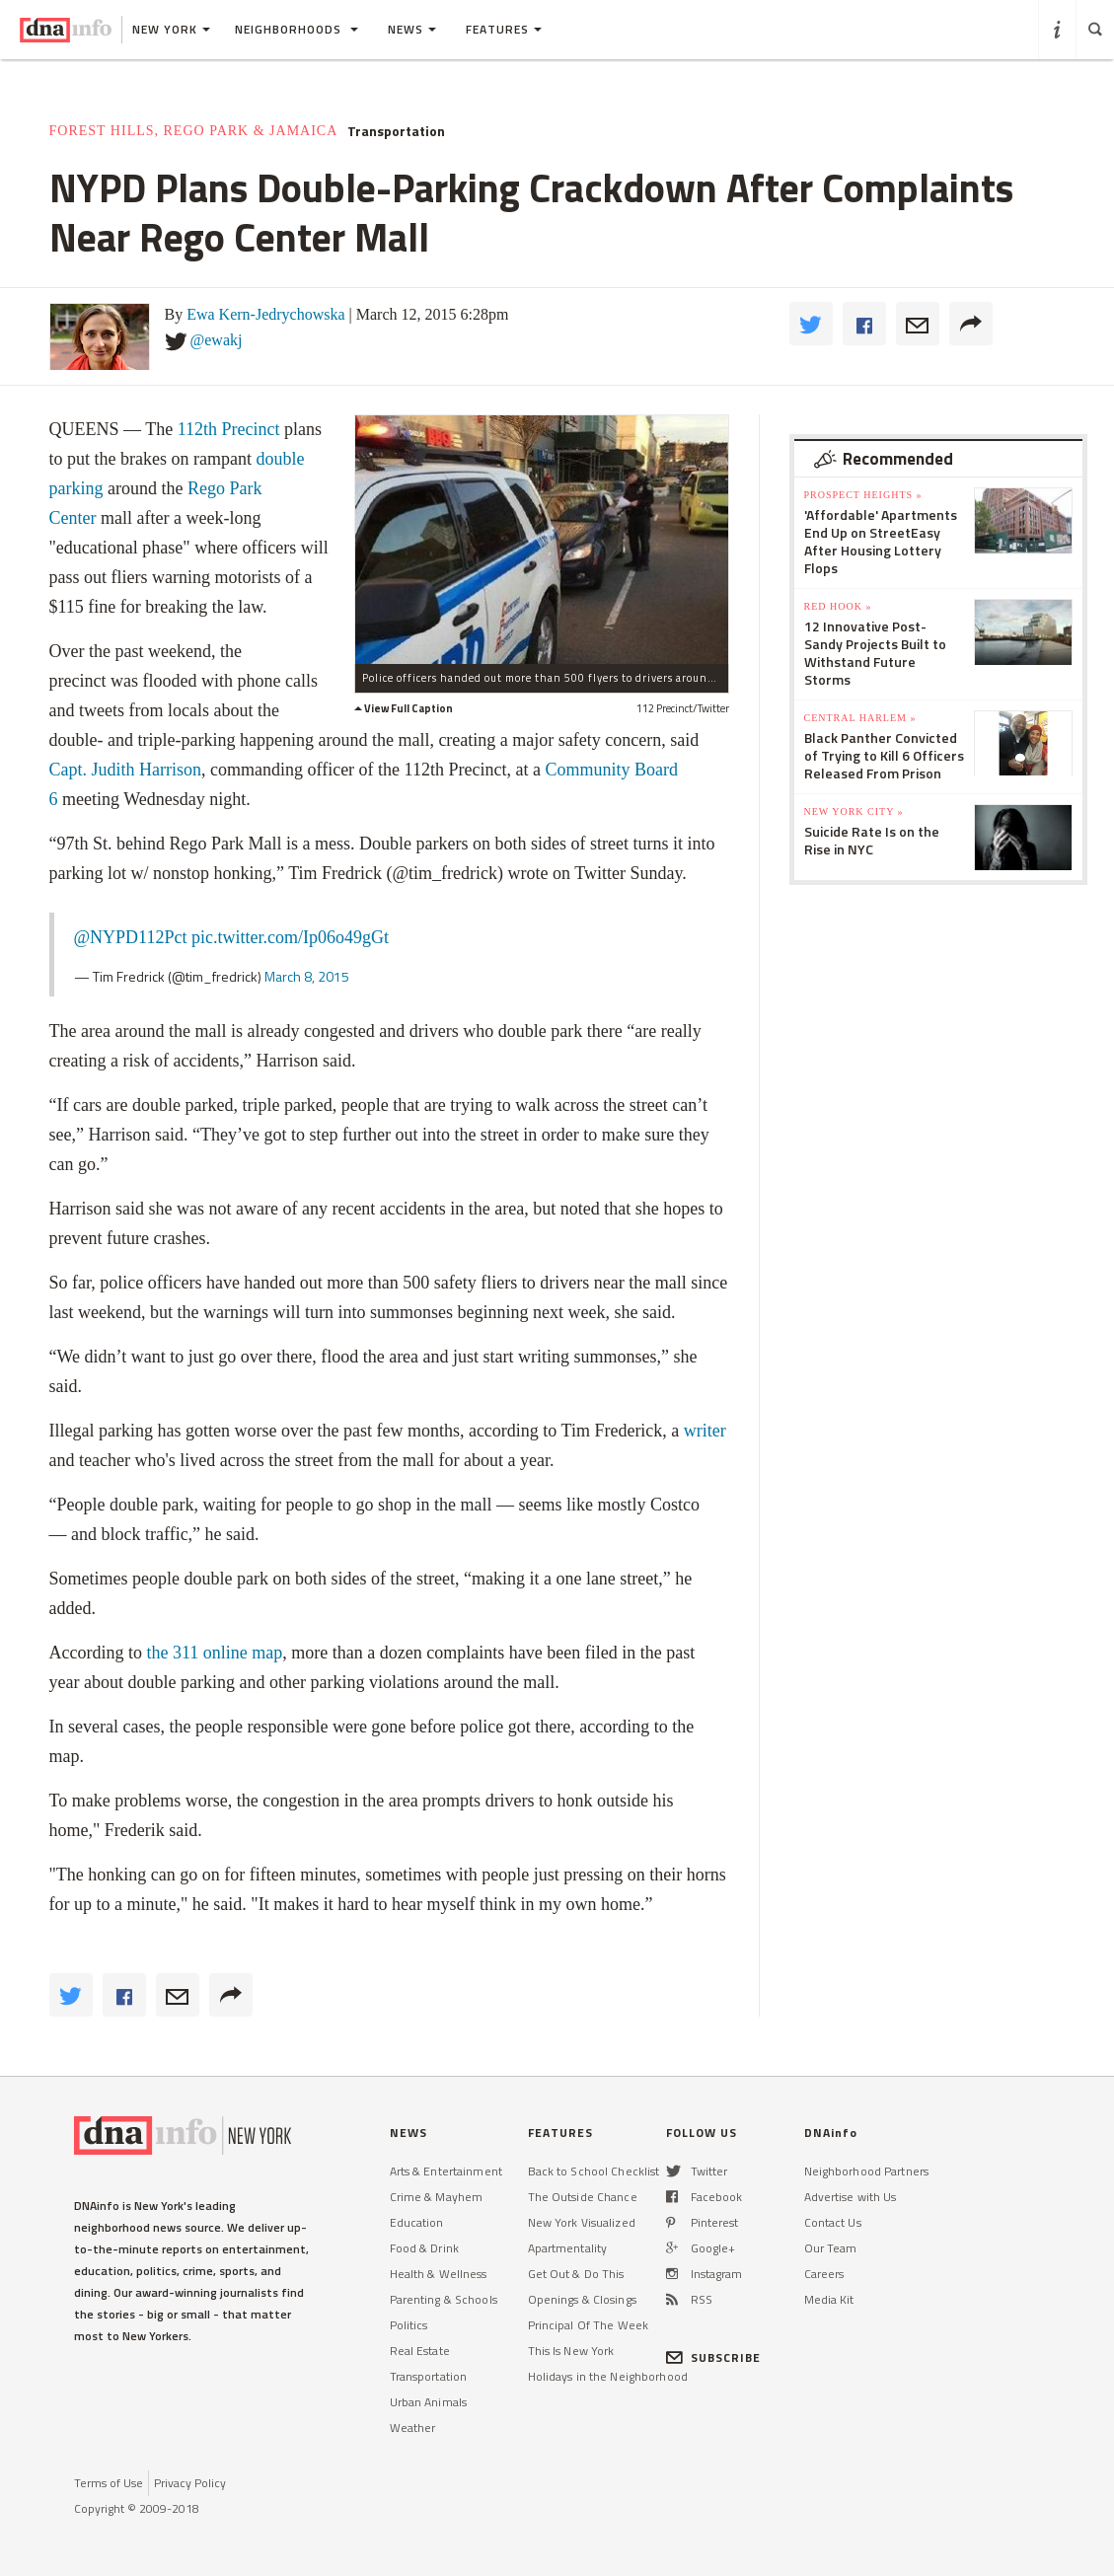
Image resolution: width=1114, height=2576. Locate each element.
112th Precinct (229, 429)
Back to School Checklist (594, 2171)
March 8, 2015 (306, 976)
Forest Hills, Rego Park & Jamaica (193, 130)
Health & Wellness (438, 2273)
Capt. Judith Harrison (125, 769)
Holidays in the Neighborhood (608, 2376)
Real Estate (420, 2350)
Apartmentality (568, 2248)
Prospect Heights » (863, 494)
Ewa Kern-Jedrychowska (265, 314)
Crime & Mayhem (436, 2196)
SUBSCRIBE (714, 2357)
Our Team (830, 2248)
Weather (413, 2427)
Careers (824, 2273)
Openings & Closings (582, 2299)
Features (504, 29)
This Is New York (571, 2350)
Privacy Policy (190, 2482)
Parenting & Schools (443, 2299)
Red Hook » (838, 606)
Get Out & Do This (576, 2273)
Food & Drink (424, 2248)
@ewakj (216, 339)
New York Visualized (581, 2222)
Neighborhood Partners (866, 2171)
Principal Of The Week (588, 2325)
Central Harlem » (860, 717)
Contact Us (832, 2222)
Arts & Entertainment (446, 2171)
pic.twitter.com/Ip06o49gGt (290, 937)
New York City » (854, 811)
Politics (409, 2325)
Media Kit (829, 2299)
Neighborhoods (296, 29)
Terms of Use (108, 2482)
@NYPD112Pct (130, 937)
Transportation (396, 131)
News (412, 29)
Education (417, 2222)
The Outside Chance (582, 2196)
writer (702, 1430)
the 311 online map (214, 1652)
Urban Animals (429, 2401)
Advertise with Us (850, 2196)
